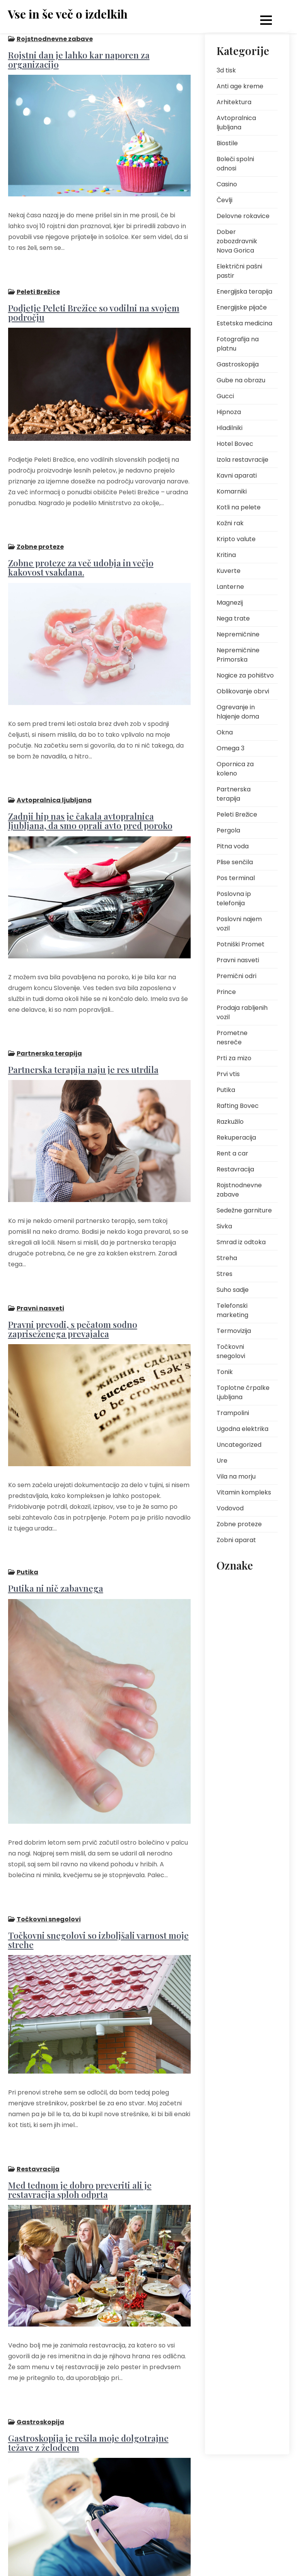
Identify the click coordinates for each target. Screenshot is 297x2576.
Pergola (228, 830)
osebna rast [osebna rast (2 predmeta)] (236, 1931)
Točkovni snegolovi (48, 1824)
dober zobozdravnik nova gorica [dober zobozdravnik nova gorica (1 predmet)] (245, 1625)
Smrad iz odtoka (241, 1242)
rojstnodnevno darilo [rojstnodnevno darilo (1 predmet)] (239, 2150)
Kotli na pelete (239, 507)
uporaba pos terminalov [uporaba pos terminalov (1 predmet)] (237, 2318)
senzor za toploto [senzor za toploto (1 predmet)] (242, 2190)
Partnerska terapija (49, 999)
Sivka (224, 1226)
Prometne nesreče (232, 1037)
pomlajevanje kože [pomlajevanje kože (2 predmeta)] (244, 1994)
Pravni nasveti (40, 1240)
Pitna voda (233, 846)
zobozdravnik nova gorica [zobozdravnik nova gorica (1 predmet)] (244, 2398)
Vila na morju (236, 1476)
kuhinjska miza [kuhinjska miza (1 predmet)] (239, 1728)
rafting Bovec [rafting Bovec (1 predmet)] (237, 2110)
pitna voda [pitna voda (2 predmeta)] (235, 1948)
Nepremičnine (238, 634)
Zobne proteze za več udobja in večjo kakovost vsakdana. (99, 540)
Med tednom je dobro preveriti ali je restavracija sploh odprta (79, 2082)
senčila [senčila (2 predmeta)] (230, 2208)
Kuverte (229, 570)
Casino (227, 184)
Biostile (227, 143)
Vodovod (230, 1508)
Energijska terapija (244, 291)
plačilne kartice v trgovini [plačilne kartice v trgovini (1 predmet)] (241, 1971)
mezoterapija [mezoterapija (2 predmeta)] (237, 1763)
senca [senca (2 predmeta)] (229, 2173)
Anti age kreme (240, 86)
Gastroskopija (40, 2300)
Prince (226, 991)
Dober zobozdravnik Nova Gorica (237, 241)
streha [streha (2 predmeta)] (229, 2242)
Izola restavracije (242, 459)
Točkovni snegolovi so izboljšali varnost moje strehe (98, 1845)
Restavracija (37, 2061)
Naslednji (151, 2540)
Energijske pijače (242, 307)
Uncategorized (239, 1444)
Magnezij (230, 602)
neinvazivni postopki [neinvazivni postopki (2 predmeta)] (246, 1833)
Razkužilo (230, 1121)
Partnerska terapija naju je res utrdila (83, 1015)
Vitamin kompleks (244, 1492)
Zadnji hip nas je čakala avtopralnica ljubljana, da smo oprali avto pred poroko (90, 780)
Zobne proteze (39, 519)
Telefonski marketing (232, 1310)
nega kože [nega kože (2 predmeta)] (234, 1798)
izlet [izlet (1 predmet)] (263, 1693)
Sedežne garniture (244, 1210)
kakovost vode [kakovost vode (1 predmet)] (239, 1711)
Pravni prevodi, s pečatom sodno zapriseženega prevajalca (72, 1261)
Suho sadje (233, 1289)
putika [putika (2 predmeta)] (229, 2092)
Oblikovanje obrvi (243, 691)
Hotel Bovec (235, 443)
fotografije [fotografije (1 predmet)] (234, 1693)
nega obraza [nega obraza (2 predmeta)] (237, 1815)
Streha (227, 1258)
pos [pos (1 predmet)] (226, 2012)
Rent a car (232, 1153)
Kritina (226, 554)
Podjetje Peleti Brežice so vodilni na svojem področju (93, 299)
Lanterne (230, 586)
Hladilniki (229, 427)
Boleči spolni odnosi (235, 164)
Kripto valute (236, 539)
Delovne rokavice (243, 216)
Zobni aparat (236, 1540)
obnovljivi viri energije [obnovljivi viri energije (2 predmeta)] (237, 1873)
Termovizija (234, 1330)
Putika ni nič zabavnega (55, 1507)
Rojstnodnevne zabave (54, 38)
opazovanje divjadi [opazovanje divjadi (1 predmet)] (245, 1914)
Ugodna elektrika (242, 1428)
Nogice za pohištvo (245, 675)
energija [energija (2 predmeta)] (231, 1648)
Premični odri (236, 976)
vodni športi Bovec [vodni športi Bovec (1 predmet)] (243, 2358)
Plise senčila (235, 862)
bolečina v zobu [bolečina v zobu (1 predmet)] (240, 1585)
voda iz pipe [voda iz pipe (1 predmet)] (236, 2340)
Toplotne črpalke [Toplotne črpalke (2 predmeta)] (241, 2295)
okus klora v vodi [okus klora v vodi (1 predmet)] (241, 1896)
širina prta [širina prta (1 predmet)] (233, 2421)
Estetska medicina (244, 323)
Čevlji (224, 200)
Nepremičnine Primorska (238, 655)
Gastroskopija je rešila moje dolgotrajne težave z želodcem (88, 2321)
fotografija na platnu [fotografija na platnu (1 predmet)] (238, 1671)
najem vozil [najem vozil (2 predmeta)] (235, 1781)
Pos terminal (236, 878)
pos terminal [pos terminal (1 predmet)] (236, 2029)
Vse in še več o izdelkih (68, 14)
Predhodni (28, 2540)
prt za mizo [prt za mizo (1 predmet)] (235, 2075)
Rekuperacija (236, 1137)
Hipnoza (229, 412)
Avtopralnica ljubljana (53, 759)
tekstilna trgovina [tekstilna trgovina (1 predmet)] (242, 2260)
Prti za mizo (234, 1058)
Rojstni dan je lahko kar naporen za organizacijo (78, 59)
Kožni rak (230, 523)
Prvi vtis (228, 1074)
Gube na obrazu (241, 380)
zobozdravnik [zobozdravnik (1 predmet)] (237, 2375)
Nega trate (233, 618)
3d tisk (226, 70)
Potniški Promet (241, 944)
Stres (224, 1273)
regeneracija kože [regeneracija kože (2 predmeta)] (242, 2127)
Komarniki (232, 491)
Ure (222, 1460)
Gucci (225, 396)
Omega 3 (230, 748)
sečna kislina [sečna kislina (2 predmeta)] (237, 2225)
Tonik (225, 1371)
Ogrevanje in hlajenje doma (238, 712)
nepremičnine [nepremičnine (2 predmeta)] (238, 1850)
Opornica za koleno (235, 769)
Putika (27, 1491)
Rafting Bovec (238, 1105)
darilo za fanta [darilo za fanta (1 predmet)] (239, 1602)
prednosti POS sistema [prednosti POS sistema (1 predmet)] (238, 2052)
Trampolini (233, 1412)
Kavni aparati (237, 475)
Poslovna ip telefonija (234, 898)
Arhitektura (234, 102)
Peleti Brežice (38, 278)
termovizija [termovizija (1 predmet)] (235, 2277)
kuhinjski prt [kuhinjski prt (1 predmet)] (235, 1746)
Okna (225, 732)
